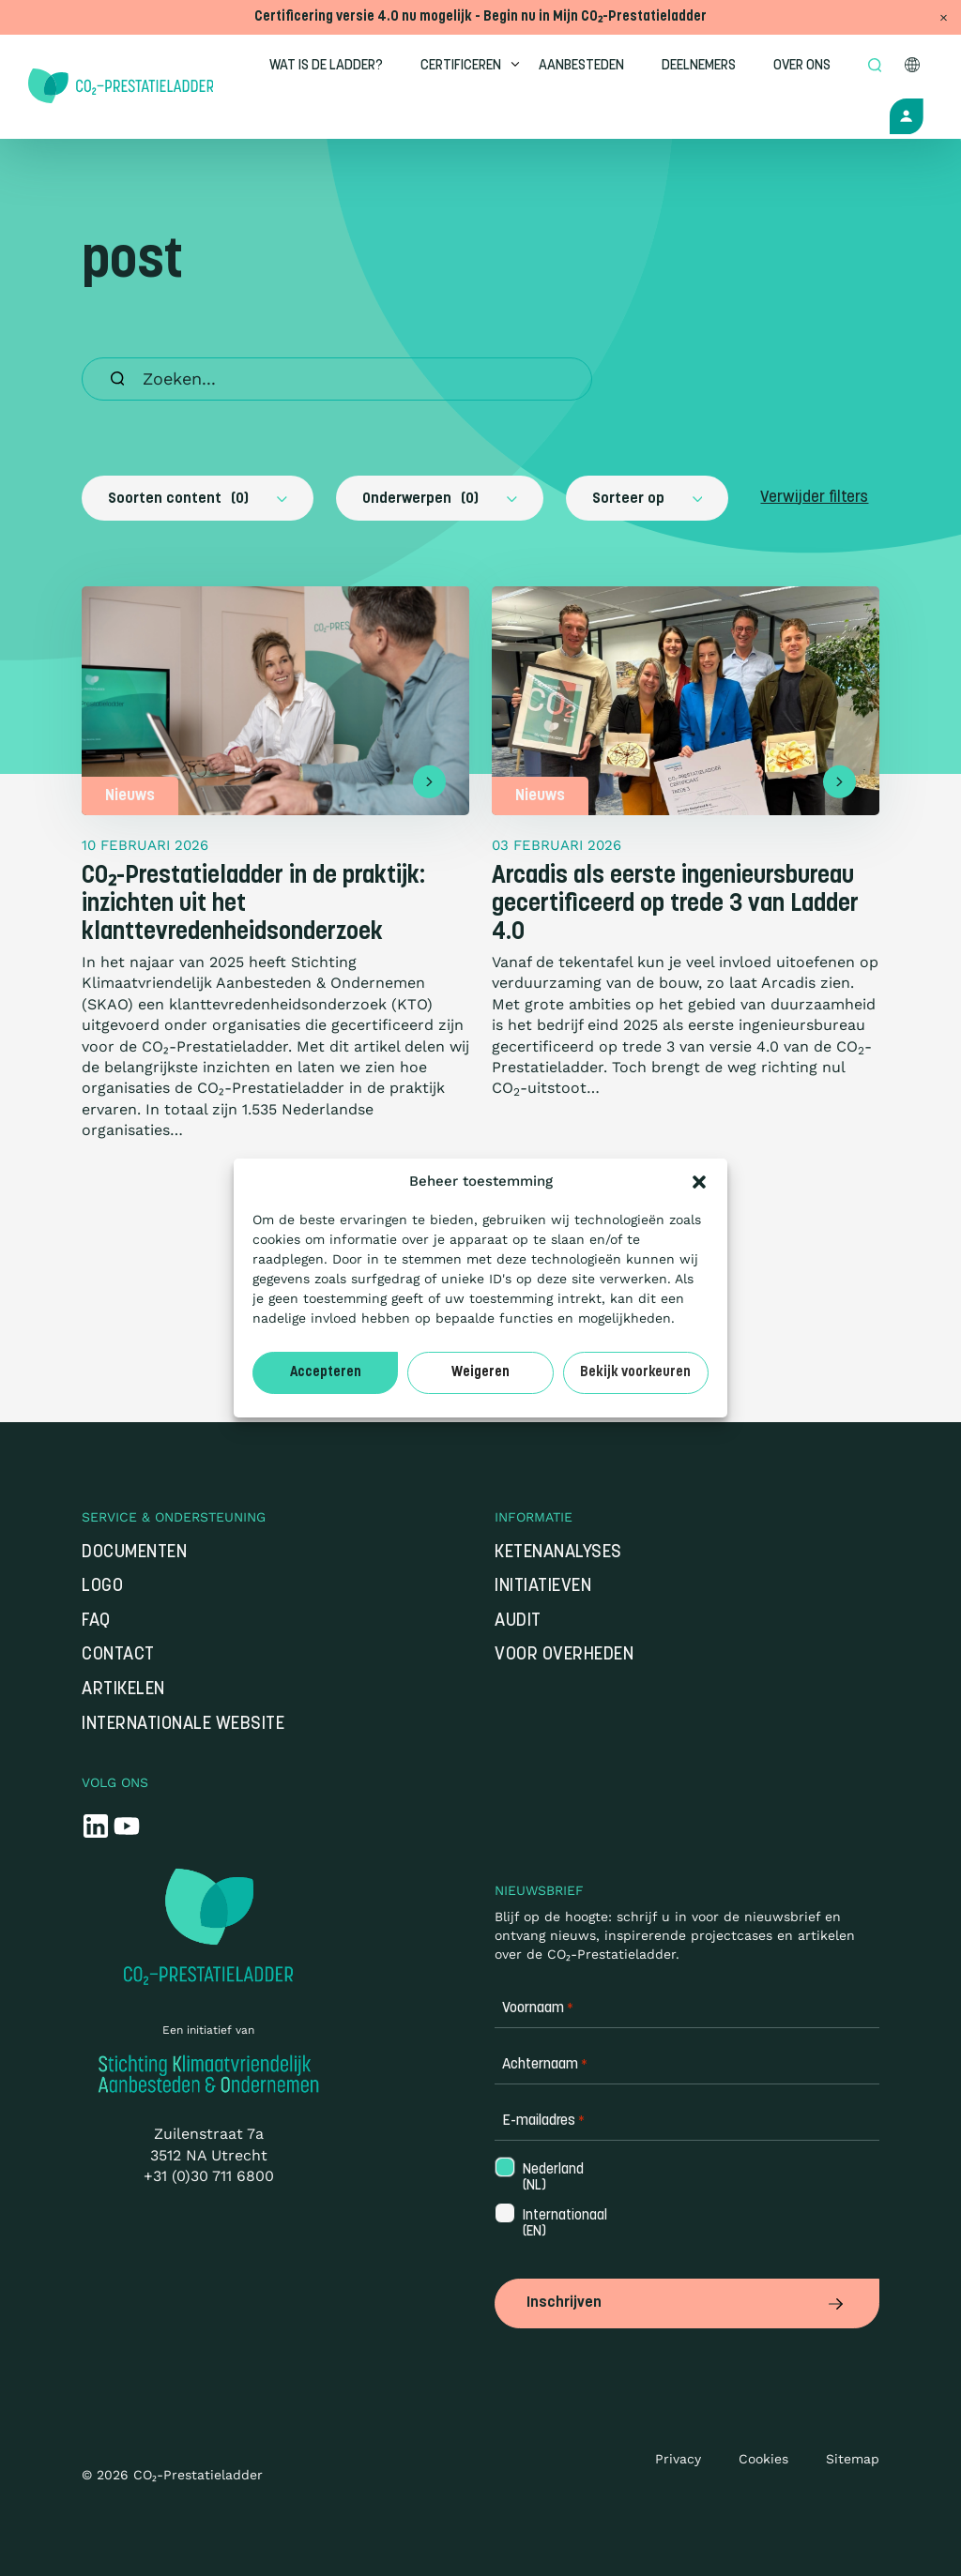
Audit (518, 1622)
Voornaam (537, 2011)
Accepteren (325, 1373)
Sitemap (852, 2458)
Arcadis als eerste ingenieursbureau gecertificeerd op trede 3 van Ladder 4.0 (675, 905)
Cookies (763, 2458)
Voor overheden (564, 1657)
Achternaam (544, 2067)
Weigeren (480, 1373)
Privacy (678, 2458)
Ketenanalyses (558, 1554)
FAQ (96, 1622)
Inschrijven (686, 2303)
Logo (102, 1588)
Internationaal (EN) (563, 2226)
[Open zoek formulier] (877, 67)
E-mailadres (543, 2123)
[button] (699, 1182)
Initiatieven (543, 1588)
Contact (118, 1657)
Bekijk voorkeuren (635, 1373)
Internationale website (183, 1726)
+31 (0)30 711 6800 (209, 2178)
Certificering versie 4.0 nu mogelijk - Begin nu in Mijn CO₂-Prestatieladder (480, 17)
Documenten (134, 1554)
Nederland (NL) (551, 2179)
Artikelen (123, 1691)
